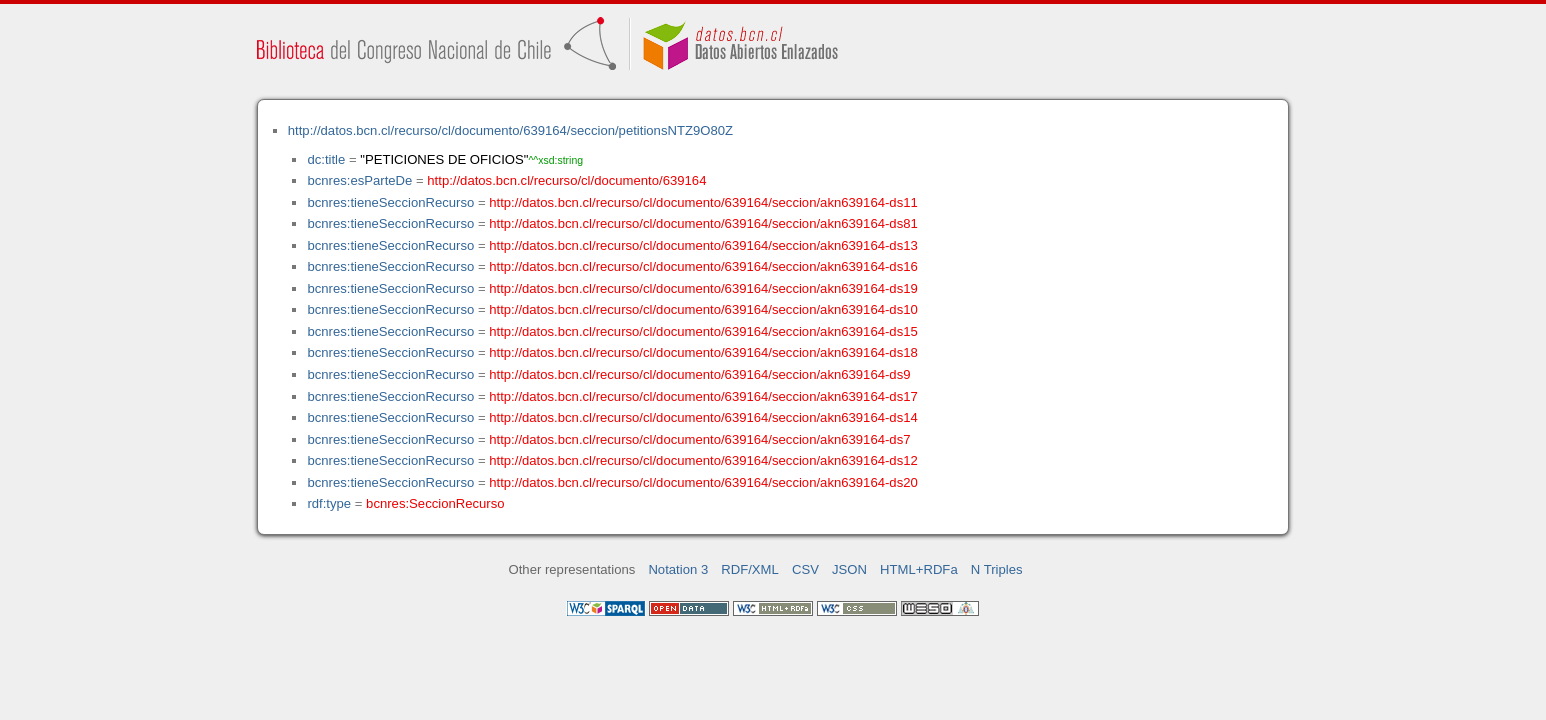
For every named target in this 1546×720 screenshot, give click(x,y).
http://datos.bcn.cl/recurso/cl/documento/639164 (566, 180)
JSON (849, 569)
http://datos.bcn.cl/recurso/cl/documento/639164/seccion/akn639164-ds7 (699, 439)
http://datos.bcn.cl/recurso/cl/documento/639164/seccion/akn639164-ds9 (699, 374)
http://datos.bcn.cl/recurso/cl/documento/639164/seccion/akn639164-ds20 (703, 482)
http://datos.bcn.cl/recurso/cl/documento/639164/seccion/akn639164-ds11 (703, 202)
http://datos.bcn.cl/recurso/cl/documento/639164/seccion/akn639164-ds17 (703, 396)
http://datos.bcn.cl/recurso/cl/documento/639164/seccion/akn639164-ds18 (703, 352)
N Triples (997, 569)
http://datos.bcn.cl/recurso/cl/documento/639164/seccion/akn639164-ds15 (703, 331)
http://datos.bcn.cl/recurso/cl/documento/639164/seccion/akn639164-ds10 (703, 309)
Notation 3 (678, 569)
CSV (805, 569)
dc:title (326, 159)
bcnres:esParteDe (359, 180)
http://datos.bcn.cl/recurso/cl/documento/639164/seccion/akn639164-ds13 (703, 245)
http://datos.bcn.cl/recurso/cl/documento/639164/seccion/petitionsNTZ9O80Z (510, 130)
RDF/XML (750, 569)
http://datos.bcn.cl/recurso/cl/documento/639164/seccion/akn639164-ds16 (703, 266)
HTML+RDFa (919, 569)
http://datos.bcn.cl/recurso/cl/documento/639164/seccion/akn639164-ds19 (703, 288)
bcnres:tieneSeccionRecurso (390, 202)
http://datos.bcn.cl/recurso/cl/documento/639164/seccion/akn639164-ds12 (703, 460)
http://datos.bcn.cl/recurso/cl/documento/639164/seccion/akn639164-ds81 (703, 223)
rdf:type (329, 503)
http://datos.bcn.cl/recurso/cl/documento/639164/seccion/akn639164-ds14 (703, 417)
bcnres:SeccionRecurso (435, 503)
